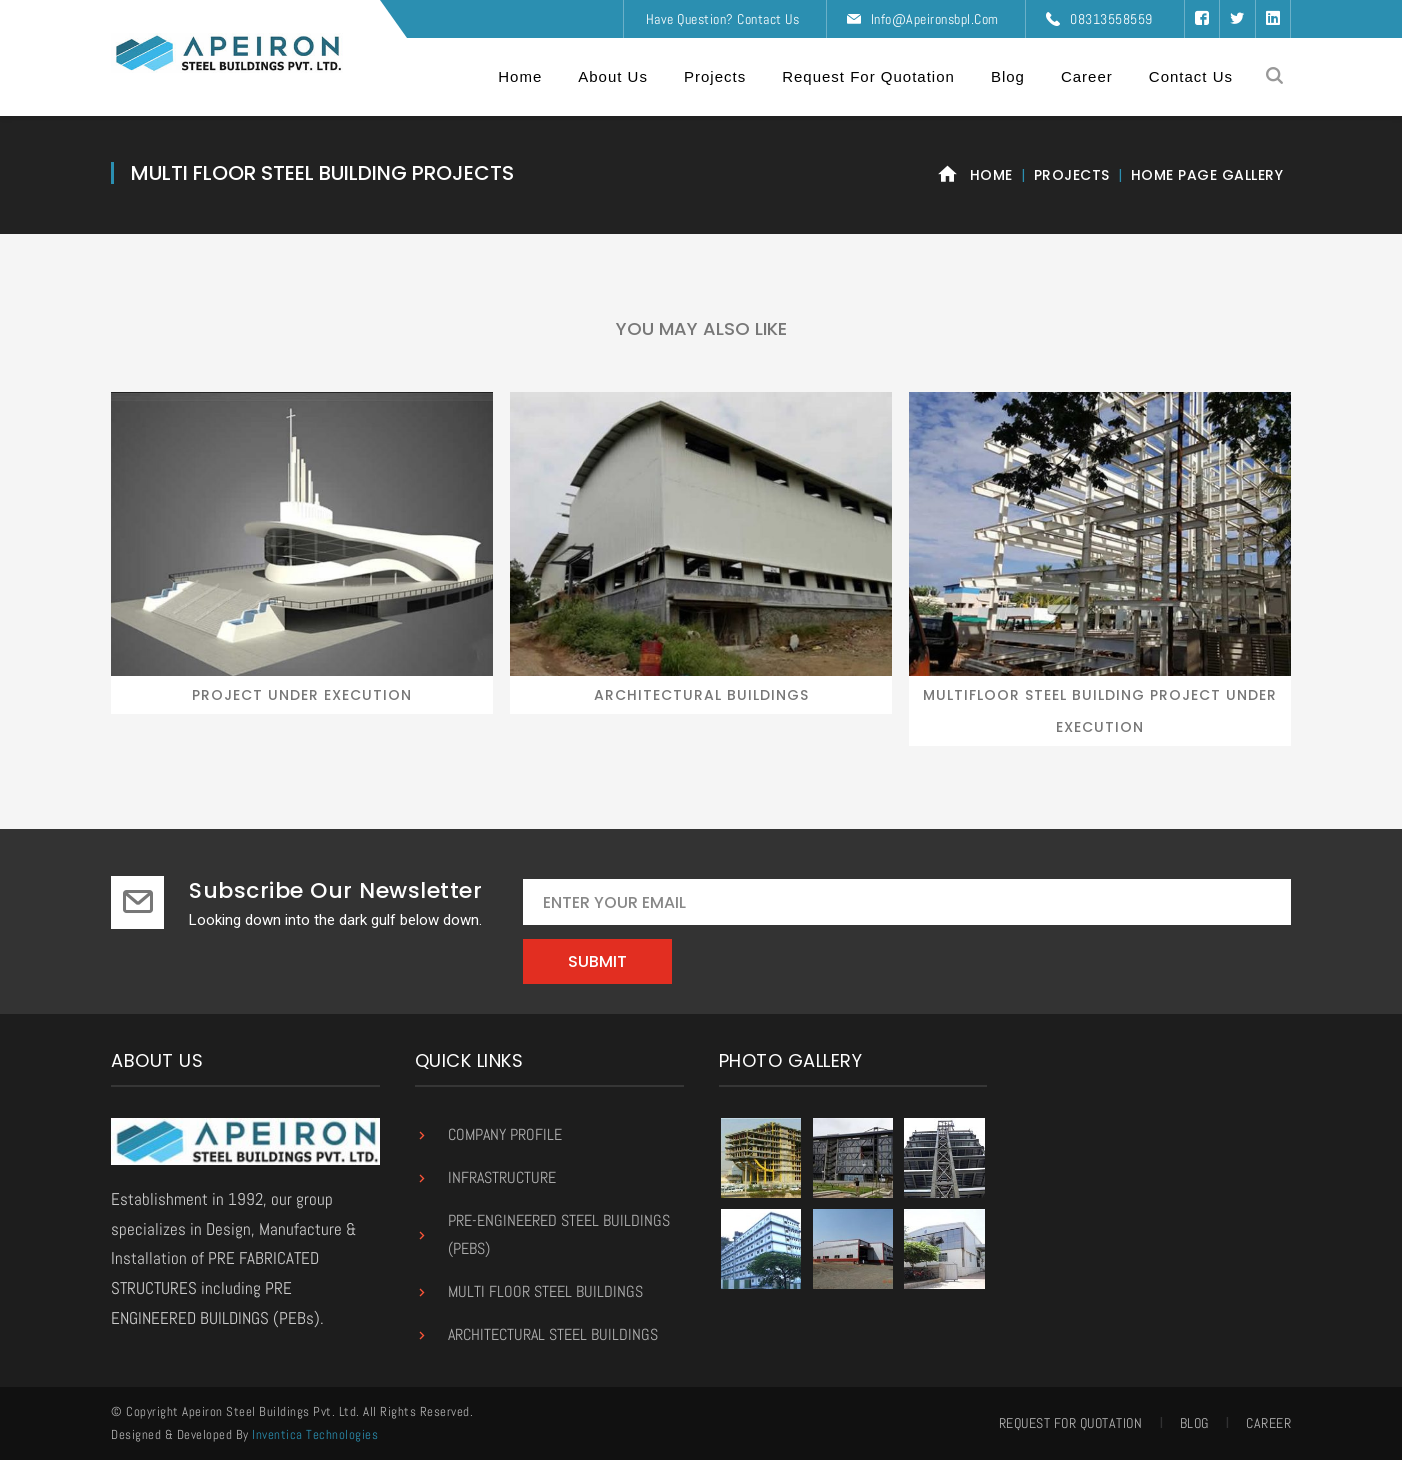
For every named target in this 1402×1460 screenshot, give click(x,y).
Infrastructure (502, 1177)
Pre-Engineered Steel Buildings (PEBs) (559, 1234)
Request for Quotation (1071, 1423)
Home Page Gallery (1207, 175)
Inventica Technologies (315, 1434)
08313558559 (1111, 19)
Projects (1072, 175)
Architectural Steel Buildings (553, 1334)
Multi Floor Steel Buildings (545, 1291)
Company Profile (505, 1134)
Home (991, 175)
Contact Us (768, 19)
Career (1268, 1423)
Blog (1194, 1423)
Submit (597, 961)
